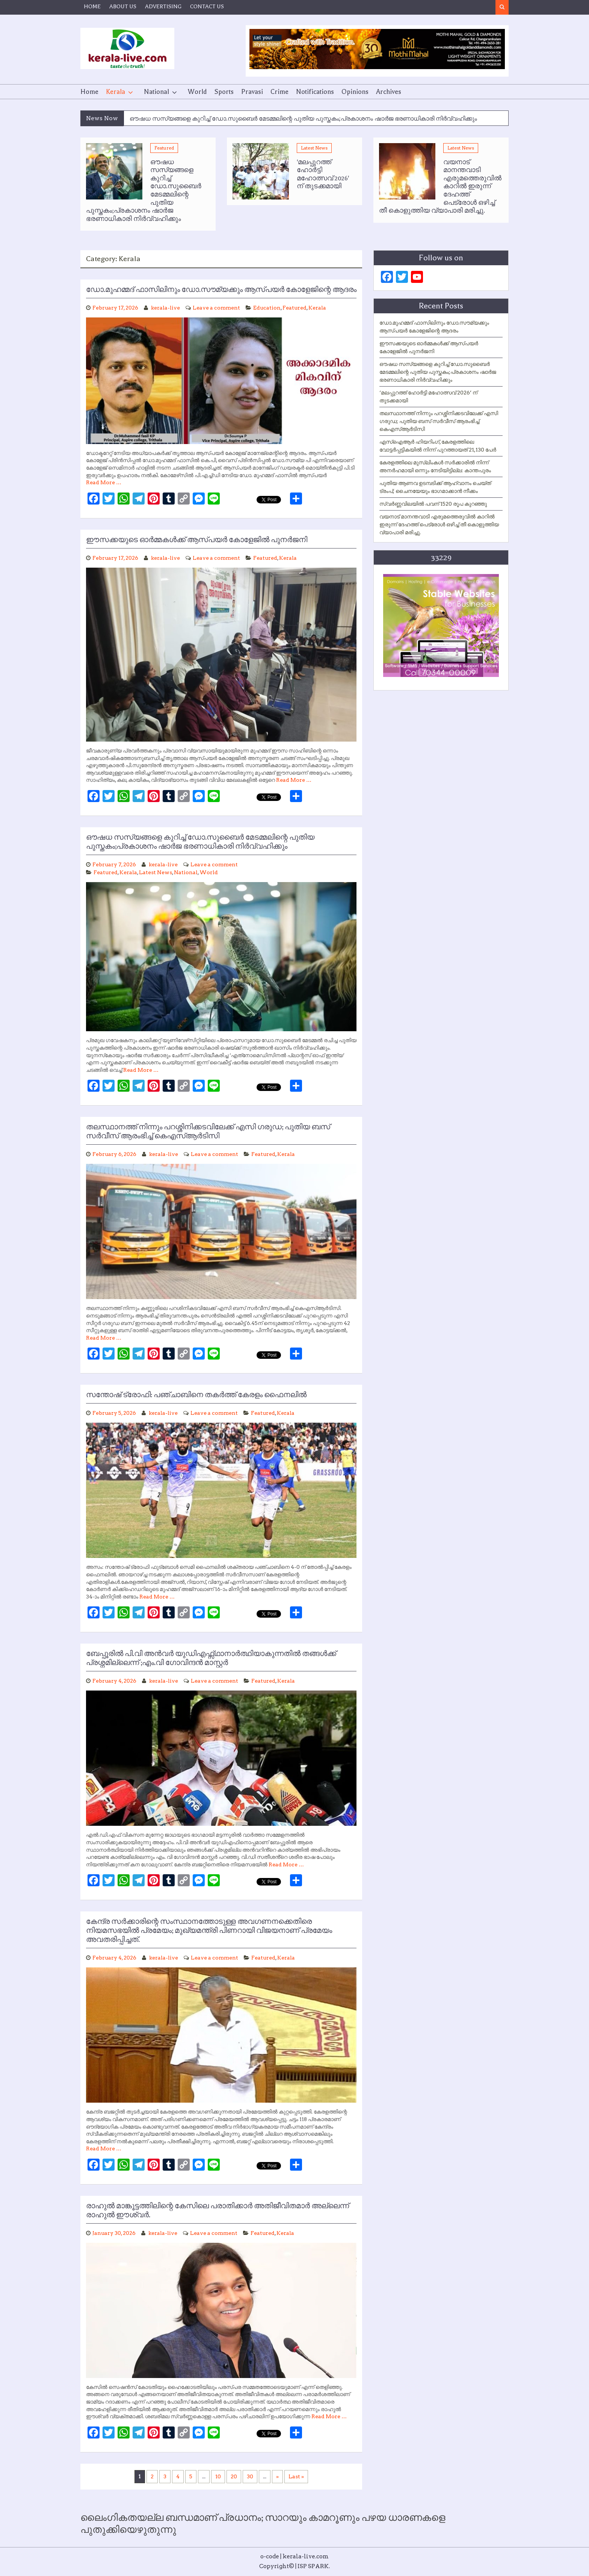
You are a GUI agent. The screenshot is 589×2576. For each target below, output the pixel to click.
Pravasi (252, 91)
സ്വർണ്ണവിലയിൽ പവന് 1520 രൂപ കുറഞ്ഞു (433, 504)
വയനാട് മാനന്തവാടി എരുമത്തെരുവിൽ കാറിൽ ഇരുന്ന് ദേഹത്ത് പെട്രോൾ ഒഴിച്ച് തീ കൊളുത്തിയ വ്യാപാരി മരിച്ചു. (439, 524)
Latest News (314, 148)
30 (250, 2476)
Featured (164, 148)
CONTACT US (207, 6)
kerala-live (165, 308)
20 (234, 2476)
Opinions (355, 91)
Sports (224, 91)
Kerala (115, 91)
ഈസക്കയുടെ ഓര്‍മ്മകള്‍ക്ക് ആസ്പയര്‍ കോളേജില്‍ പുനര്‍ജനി (196, 540)
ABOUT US (122, 6)
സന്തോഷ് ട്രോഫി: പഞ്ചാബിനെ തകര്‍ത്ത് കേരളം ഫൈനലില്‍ (196, 1395)
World (197, 91)
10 (218, 2476)
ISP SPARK (313, 2566)
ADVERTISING (163, 6)
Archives (388, 91)
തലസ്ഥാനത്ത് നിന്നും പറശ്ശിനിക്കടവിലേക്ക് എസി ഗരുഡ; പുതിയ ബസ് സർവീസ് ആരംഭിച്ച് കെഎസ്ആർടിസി (438, 421)
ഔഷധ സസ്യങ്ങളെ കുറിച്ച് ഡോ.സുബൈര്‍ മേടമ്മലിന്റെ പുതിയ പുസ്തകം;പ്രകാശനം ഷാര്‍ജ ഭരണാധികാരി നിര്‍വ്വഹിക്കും (303, 118)
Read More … (103, 482)
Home (89, 91)
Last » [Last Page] (296, 2476)
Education (267, 308)
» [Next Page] (277, 2476)
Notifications (315, 91)
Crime (279, 91)
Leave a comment (216, 308)
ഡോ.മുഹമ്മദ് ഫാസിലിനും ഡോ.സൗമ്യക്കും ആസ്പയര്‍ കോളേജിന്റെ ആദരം (221, 289)
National (156, 91)
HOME (92, 6)
